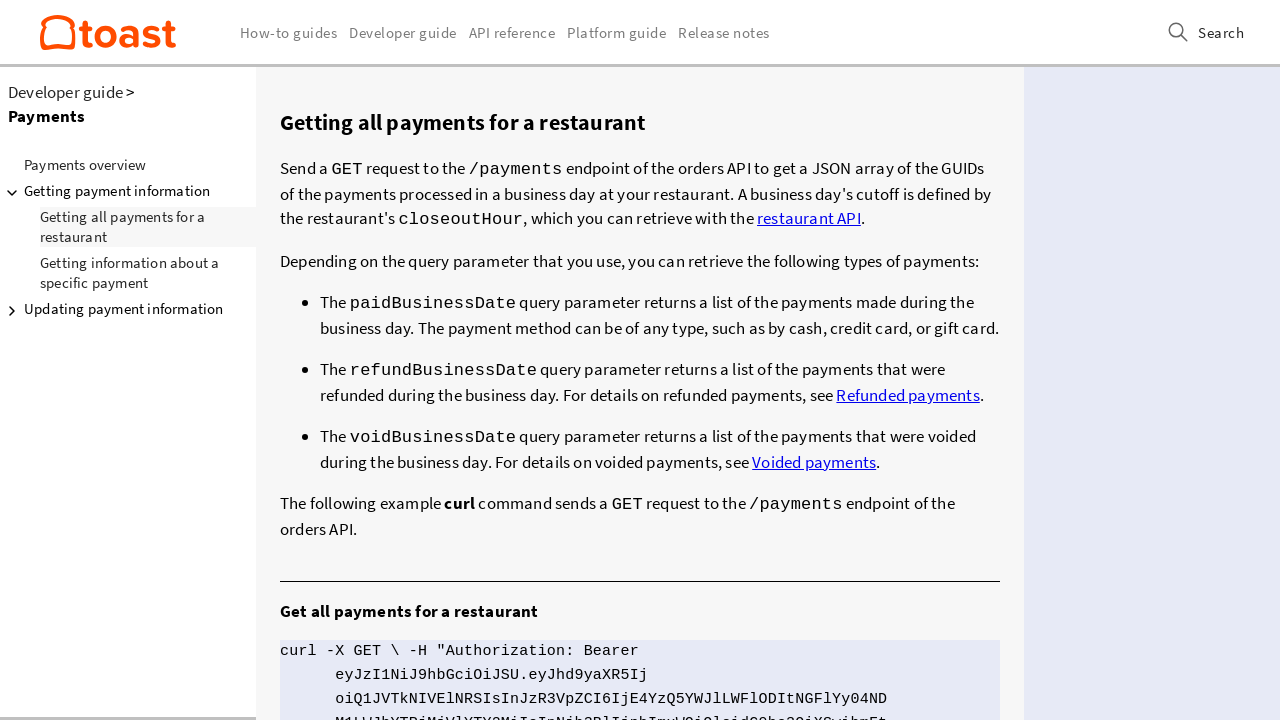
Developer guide (65, 92)
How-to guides (289, 32)
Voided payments (814, 452)
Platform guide (616, 32)
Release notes (724, 32)
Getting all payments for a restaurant (122, 226)
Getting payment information (105, 191)
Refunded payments (907, 387)
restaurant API (809, 216)
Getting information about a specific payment (129, 272)
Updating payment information (112, 309)
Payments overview (85, 164)
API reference (512, 32)
